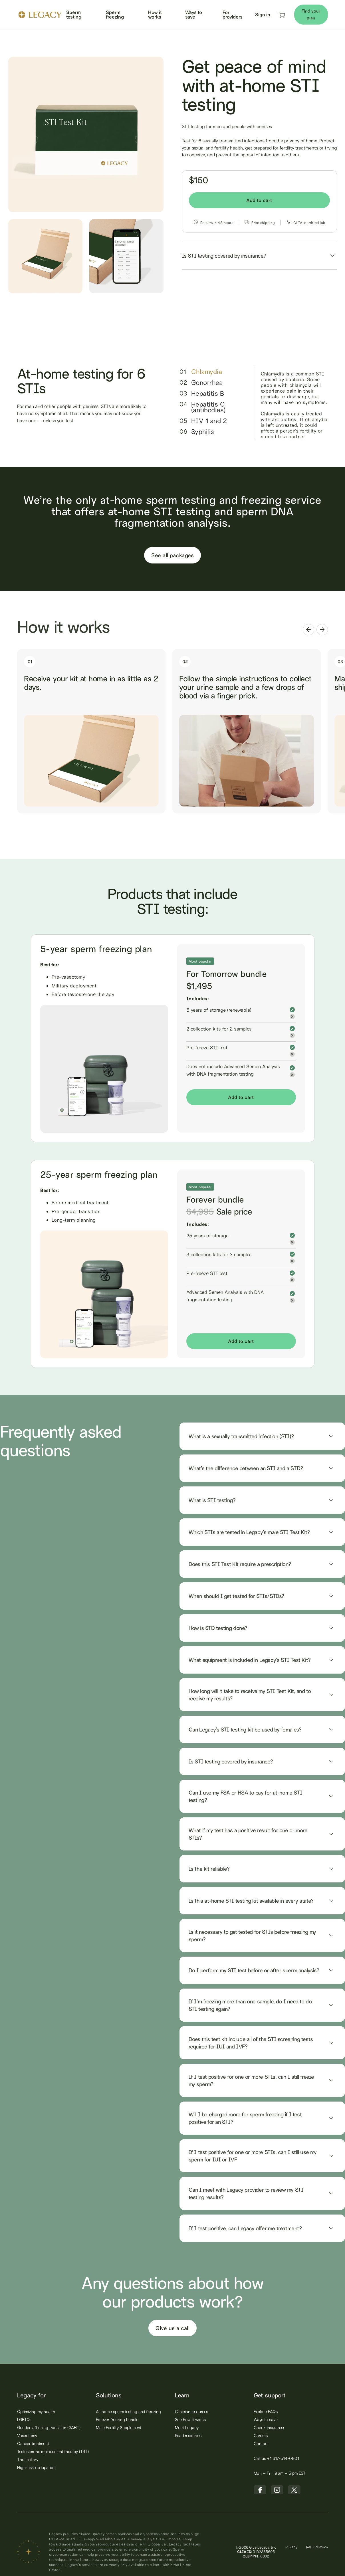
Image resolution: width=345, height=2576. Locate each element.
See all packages (172, 555)
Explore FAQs (266, 2411)
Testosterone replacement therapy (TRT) (53, 2451)
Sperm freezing (115, 14)
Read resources (188, 2435)
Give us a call (172, 2328)
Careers (261, 2435)
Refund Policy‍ (317, 2547)
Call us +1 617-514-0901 (276, 2458)
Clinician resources (191, 2411)
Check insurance (269, 2427)
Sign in (262, 14)
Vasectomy (27, 2435)
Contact (261, 2443)
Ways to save (193, 14)
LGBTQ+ (24, 2419)
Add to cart (259, 200)
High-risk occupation (36, 2467)
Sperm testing (73, 14)
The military (27, 2459)
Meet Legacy (187, 2427)
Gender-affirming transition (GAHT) (48, 2427)
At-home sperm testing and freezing (128, 2411)
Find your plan (311, 14)
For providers (233, 14)
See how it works (190, 2419)
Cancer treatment (33, 2443)
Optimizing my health (36, 2411)
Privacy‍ (291, 2547)
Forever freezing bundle (117, 2419)
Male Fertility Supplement (118, 2427)
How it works (155, 14)
